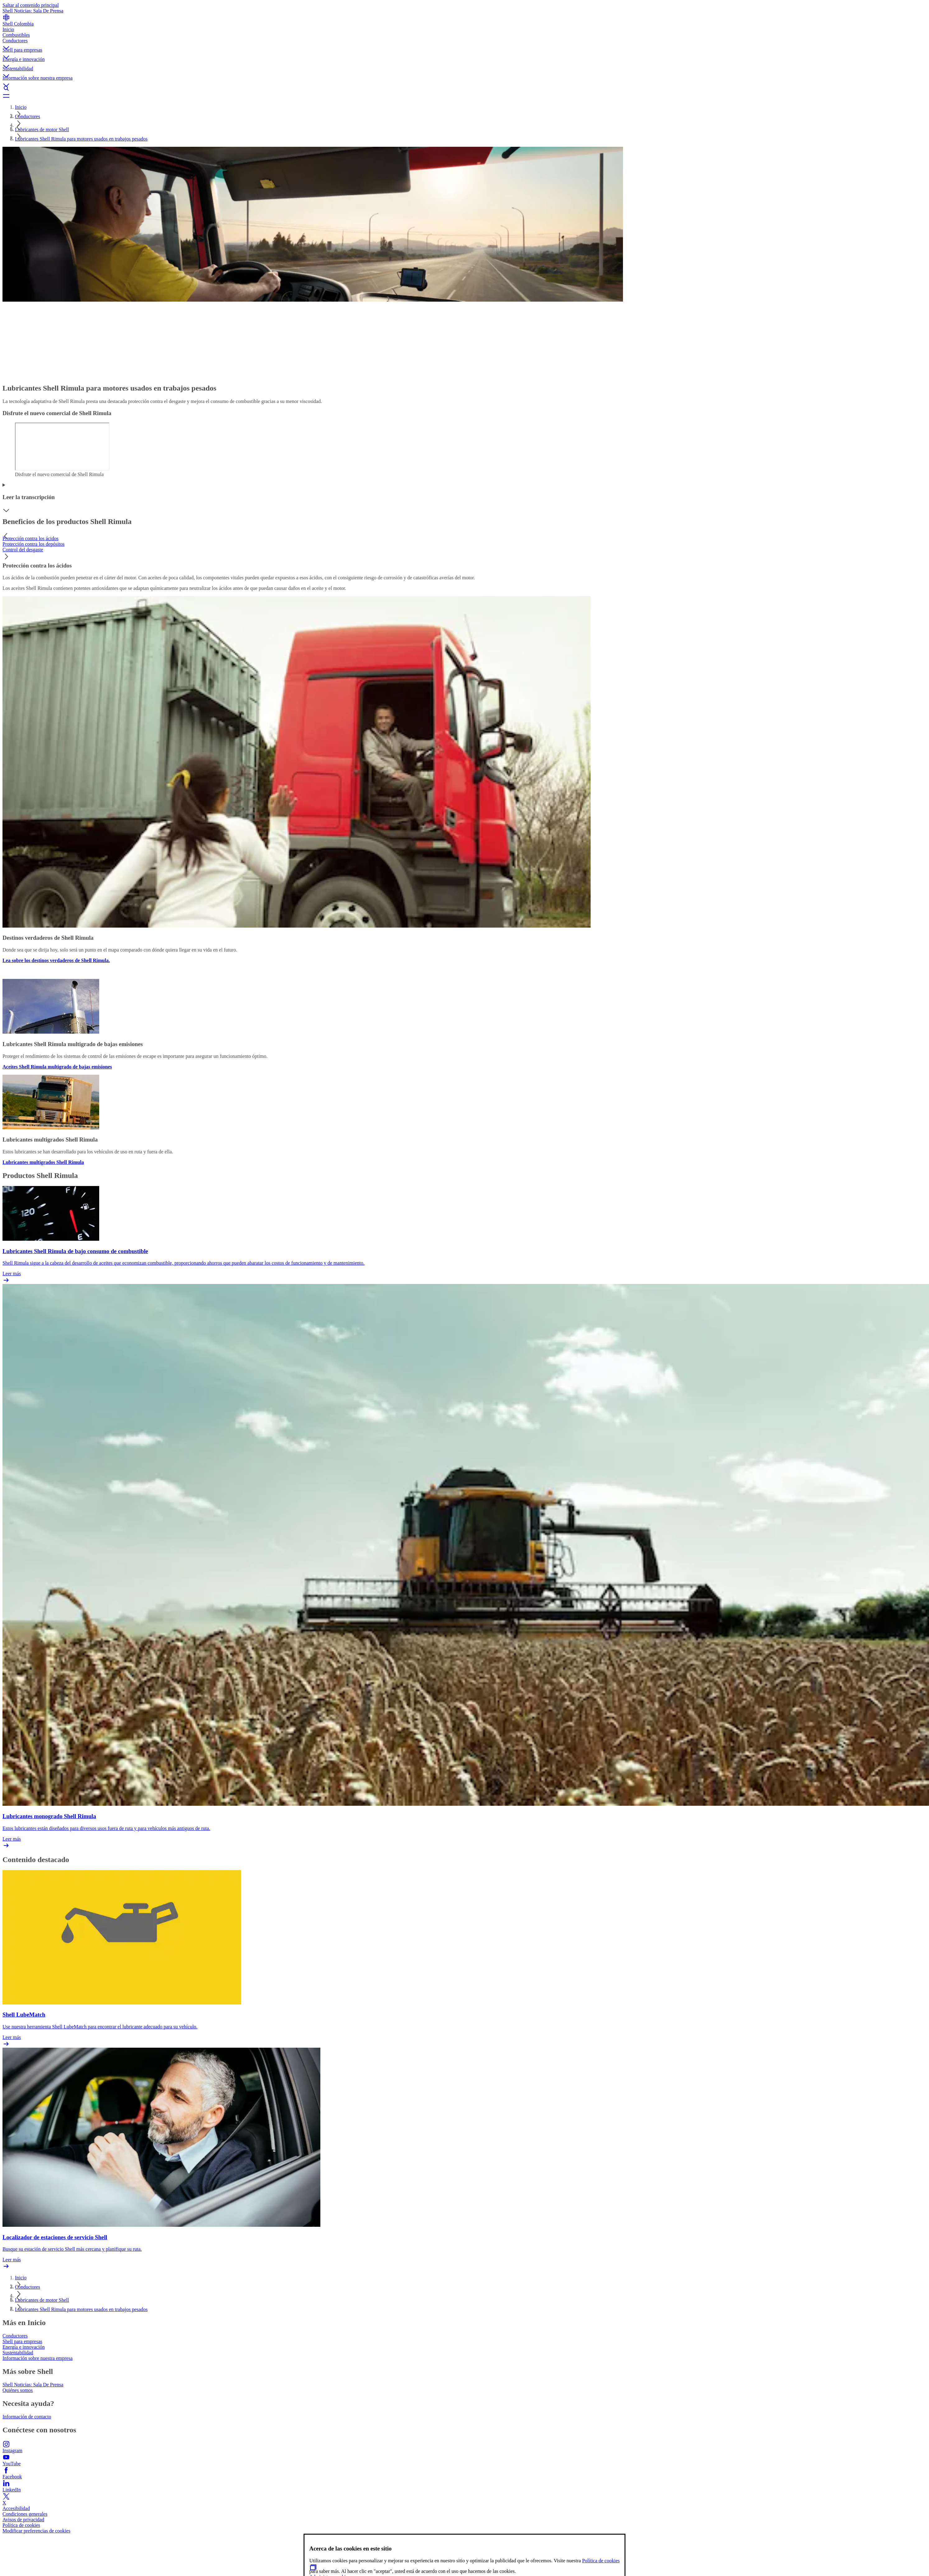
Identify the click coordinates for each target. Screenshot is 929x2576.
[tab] (464, 538)
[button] (464, 42)
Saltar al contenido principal (30, 5)
